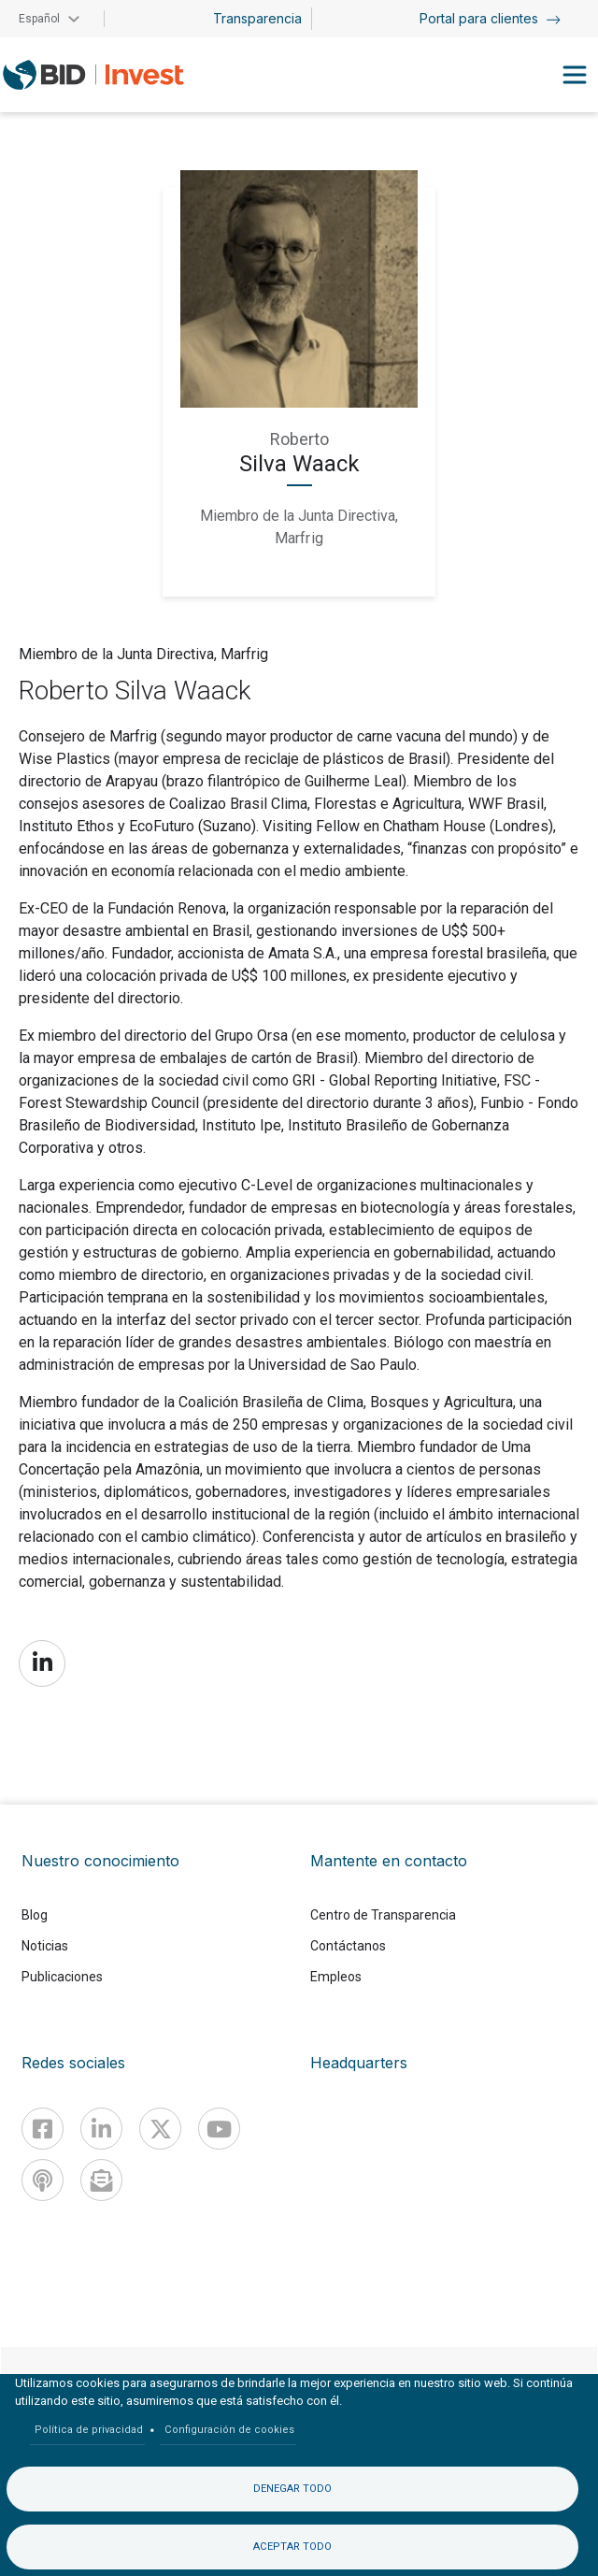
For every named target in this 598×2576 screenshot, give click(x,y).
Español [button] (39, 18)
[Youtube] (219, 2129)
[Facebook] (42, 2129)
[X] (160, 2129)
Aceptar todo (292, 2546)
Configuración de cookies (229, 2430)
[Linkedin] (101, 2129)
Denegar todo (292, 2488)
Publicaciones (62, 1976)
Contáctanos (348, 1945)
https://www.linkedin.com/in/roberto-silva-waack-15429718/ (42, 1663)
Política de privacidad (89, 2430)
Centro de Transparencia (383, 1914)
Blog (34, 1914)
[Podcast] (42, 2180)
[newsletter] (101, 2180)
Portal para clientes (490, 18)
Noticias (44, 1945)
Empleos (336, 1976)
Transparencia (257, 18)
